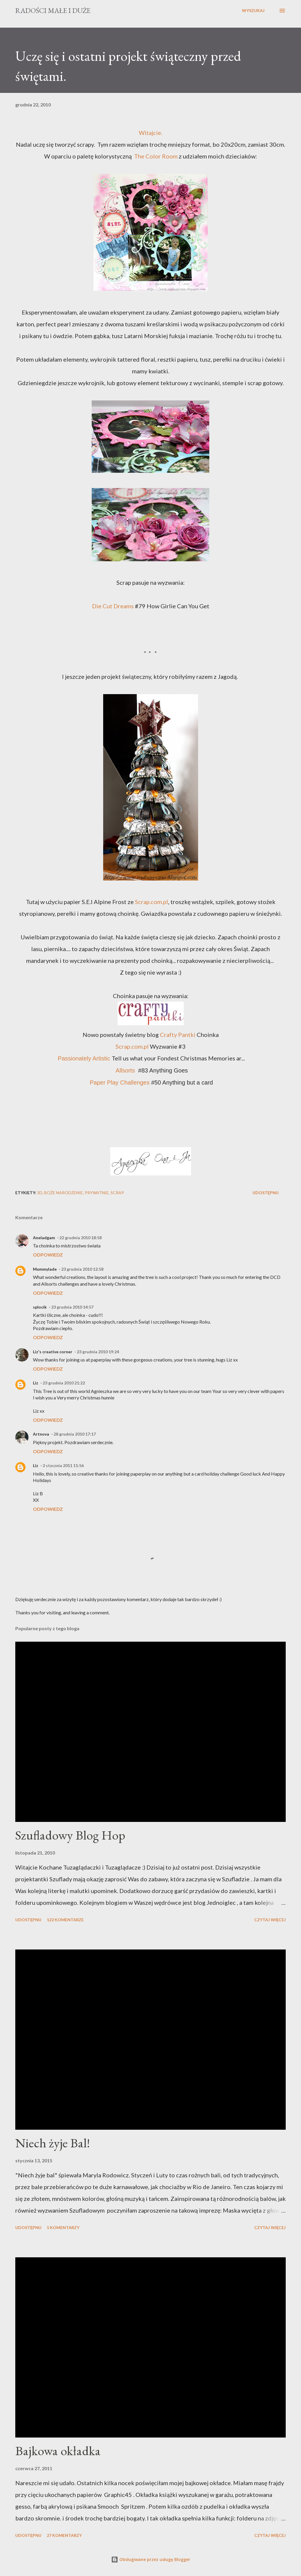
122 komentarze (65, 1919)
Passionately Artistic (84, 1058)
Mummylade (45, 1269)
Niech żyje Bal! (52, 2142)
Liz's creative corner (52, 1351)
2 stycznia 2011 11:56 (63, 1465)
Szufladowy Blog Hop (70, 1835)
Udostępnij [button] (265, 1192)
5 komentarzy (63, 2227)
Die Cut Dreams (113, 605)
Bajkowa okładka (58, 2450)
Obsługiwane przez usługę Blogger (150, 2559)
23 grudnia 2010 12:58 (82, 1269)
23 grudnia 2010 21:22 (64, 1382)
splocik (40, 1306)
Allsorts (125, 1070)
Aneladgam (44, 1237)
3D (39, 1192)
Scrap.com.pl (151, 901)
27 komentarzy (64, 2535)
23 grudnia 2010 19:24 (98, 1351)
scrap (117, 1192)
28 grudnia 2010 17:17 (74, 1433)
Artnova (41, 1433)
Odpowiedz (48, 1254)
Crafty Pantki (177, 1034)
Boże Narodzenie (63, 1192)
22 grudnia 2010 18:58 (80, 1237)
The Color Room (156, 156)
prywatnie (97, 1192)
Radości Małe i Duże (53, 10)
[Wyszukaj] (253, 10)
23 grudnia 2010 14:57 (72, 1306)
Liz (35, 1382)
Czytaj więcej (270, 1919)
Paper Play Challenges (119, 1082)
